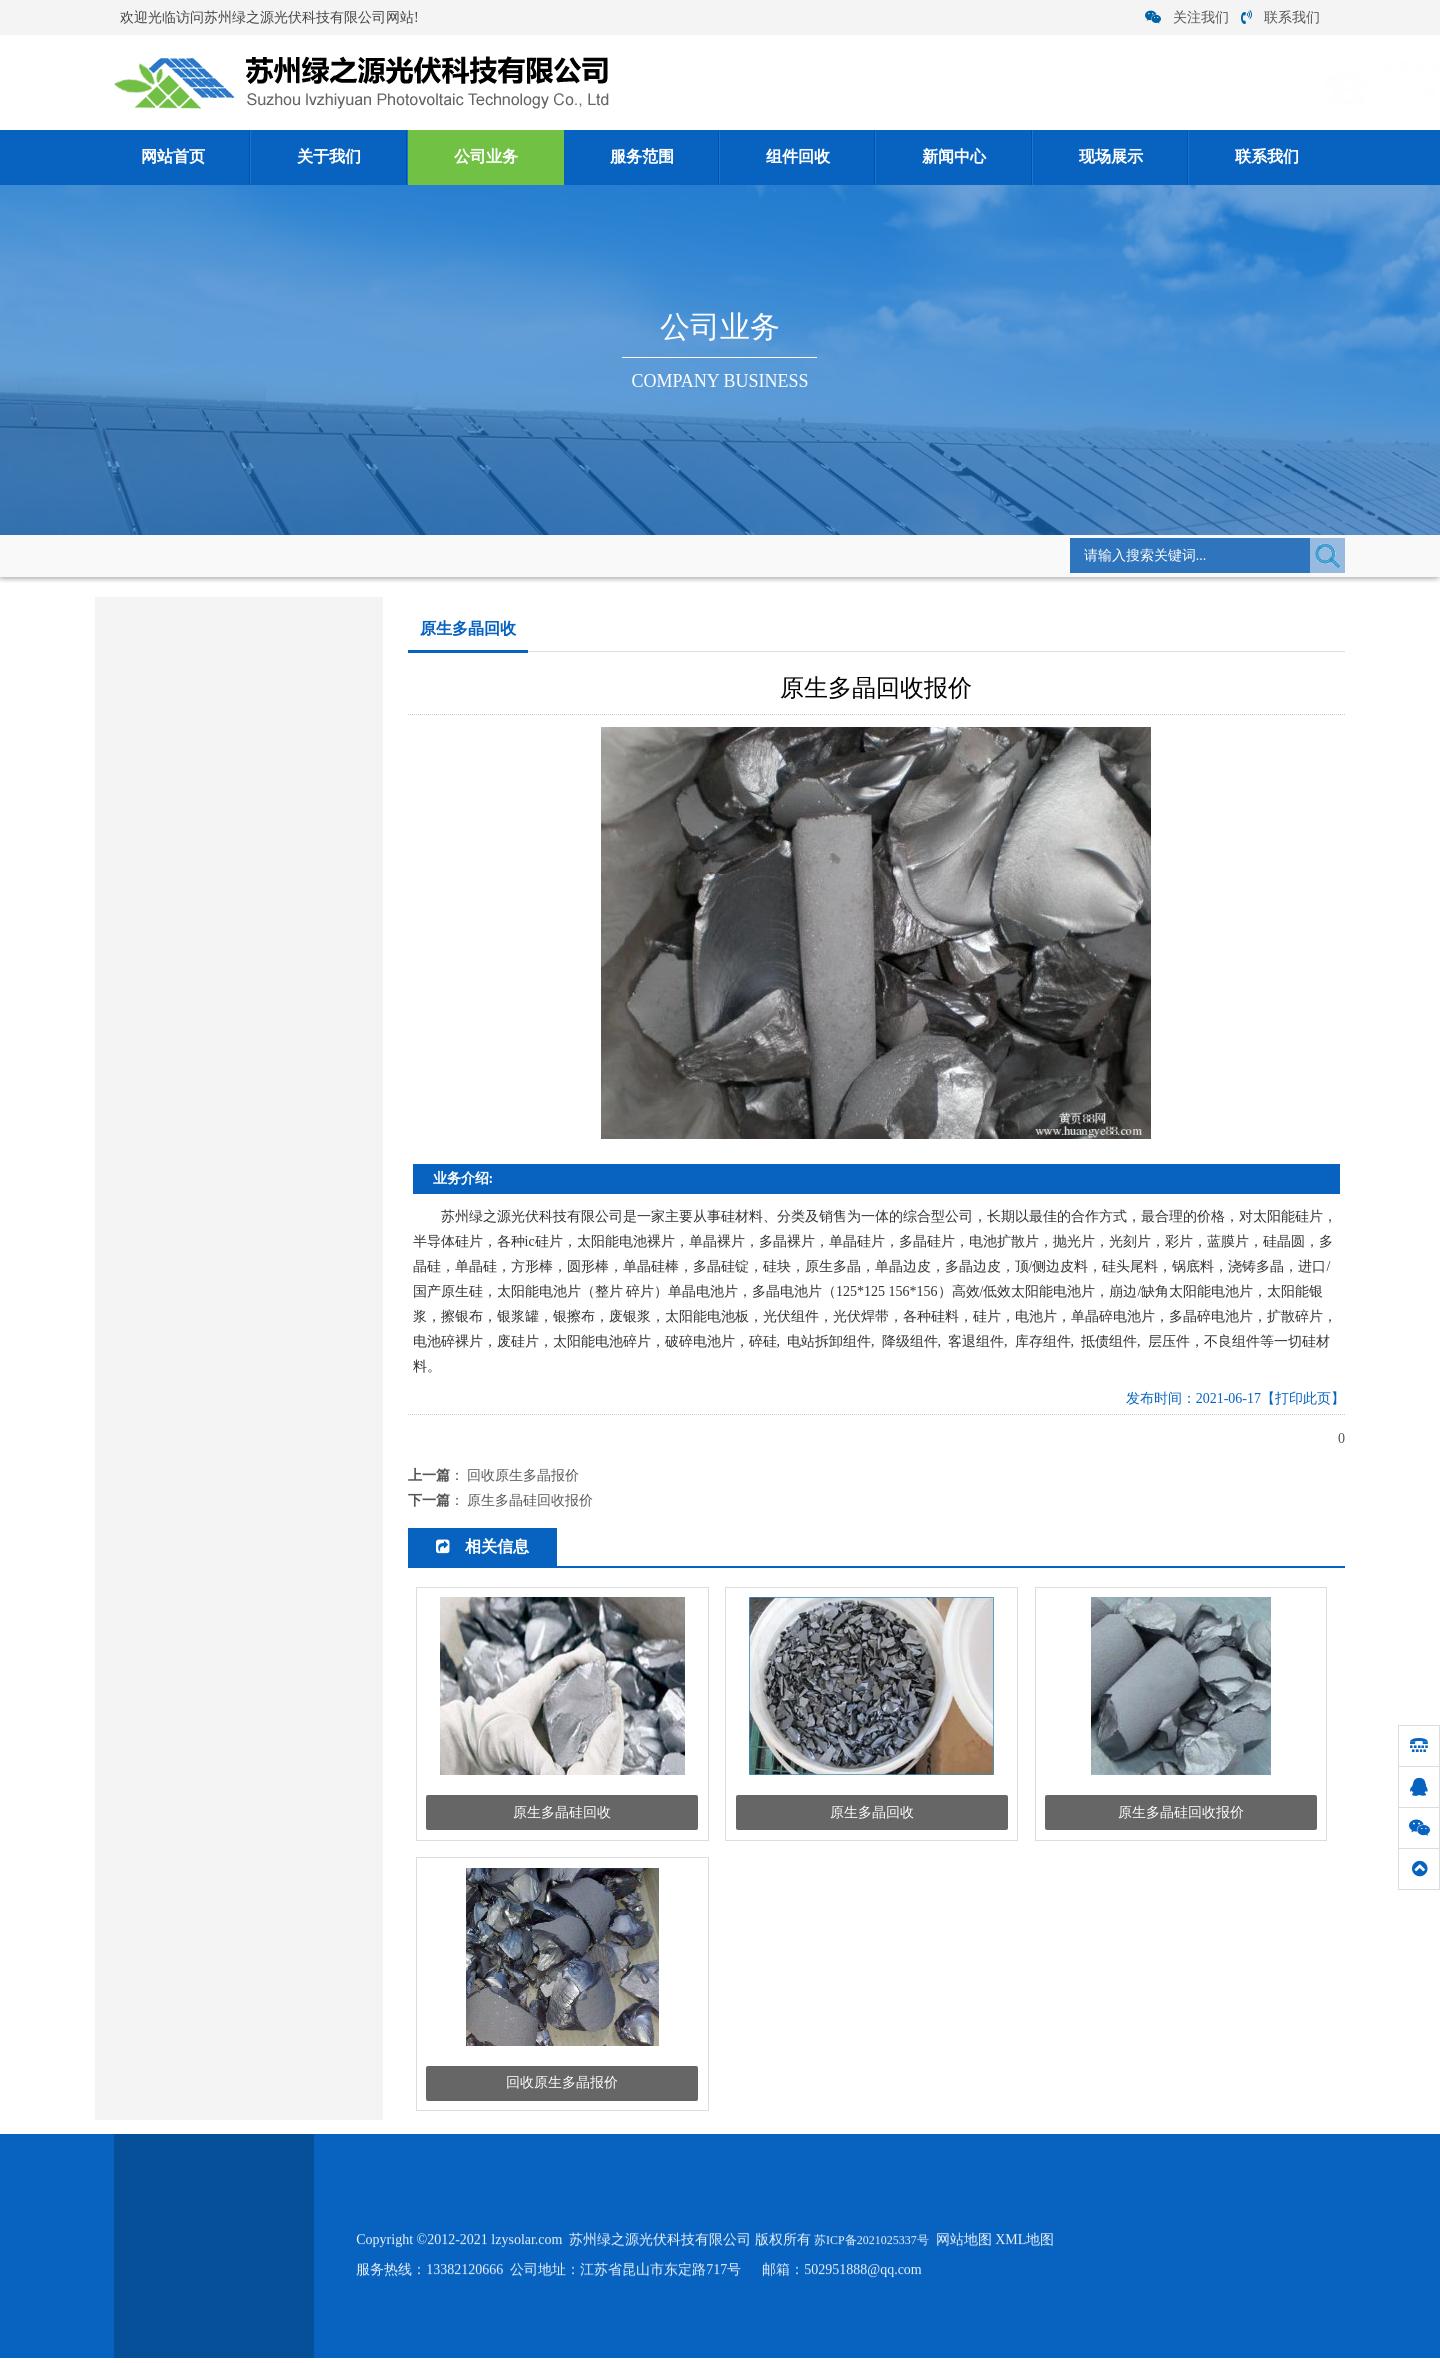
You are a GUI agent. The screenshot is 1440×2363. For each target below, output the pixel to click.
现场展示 (1111, 157)
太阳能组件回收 (147, 920)
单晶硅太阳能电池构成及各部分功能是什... (233, 1330)
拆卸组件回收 (157, 799)
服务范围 (642, 157)
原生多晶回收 (424, 553)
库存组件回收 (157, 721)
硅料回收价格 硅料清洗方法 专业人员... (223, 1454)
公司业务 (486, 157)
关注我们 (1187, 17)
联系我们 (1280, 17)
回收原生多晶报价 (523, 1475)
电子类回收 (133, 1150)
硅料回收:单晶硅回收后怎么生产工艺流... (228, 1516)
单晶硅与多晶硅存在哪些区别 (195, 1361)
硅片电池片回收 (147, 1104)
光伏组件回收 (157, 877)
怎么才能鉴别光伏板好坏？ (189, 1547)
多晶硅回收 (133, 966)
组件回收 (798, 157)
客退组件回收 (157, 760)
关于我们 (329, 157)
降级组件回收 (157, 838)
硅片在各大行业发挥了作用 (189, 1578)
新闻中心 (954, 157)
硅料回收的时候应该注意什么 (195, 1485)
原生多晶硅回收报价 (530, 1500)
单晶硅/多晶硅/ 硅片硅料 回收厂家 (209, 1609)
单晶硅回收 (133, 1012)
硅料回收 (126, 1196)
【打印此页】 (1303, 1398)
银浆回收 (126, 1242)
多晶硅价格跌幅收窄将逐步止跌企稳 (215, 1392)
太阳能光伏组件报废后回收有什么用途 (221, 1423)
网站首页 (173, 157)
